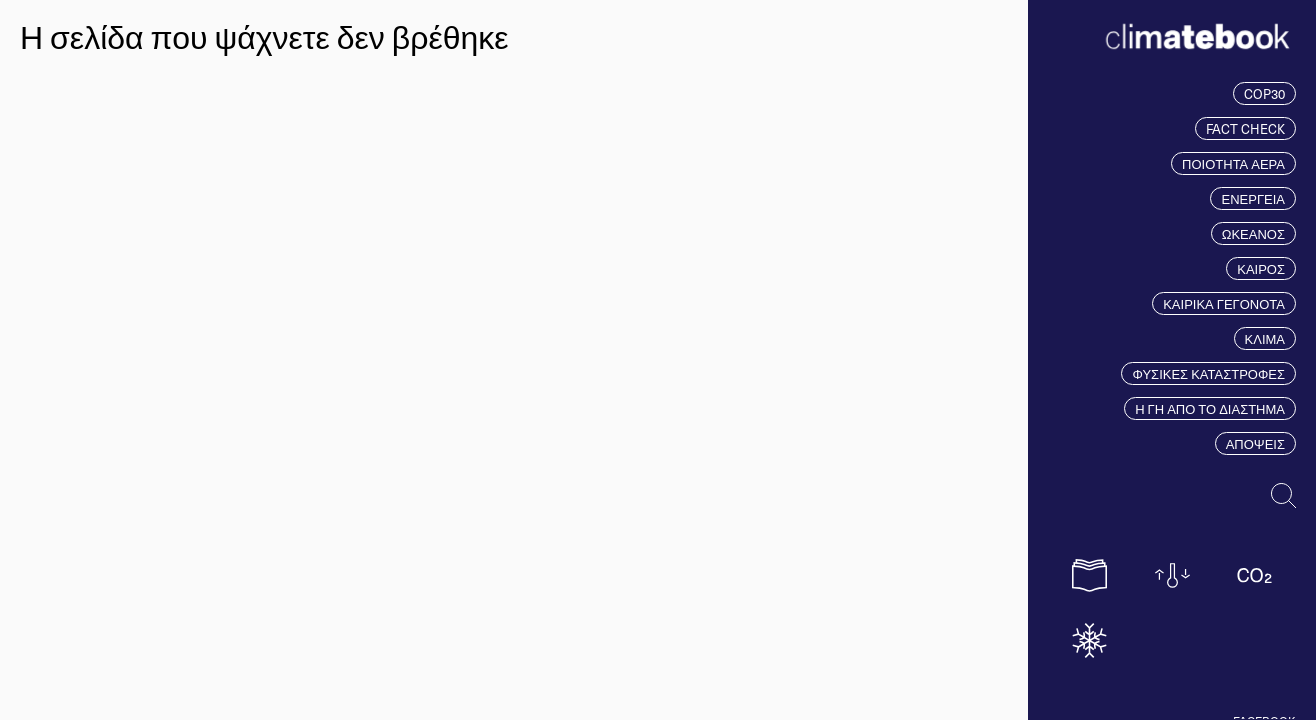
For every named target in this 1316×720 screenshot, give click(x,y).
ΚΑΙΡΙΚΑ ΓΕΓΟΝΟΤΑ (1224, 303)
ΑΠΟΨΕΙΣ (1255, 443)
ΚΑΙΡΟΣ (1261, 268)
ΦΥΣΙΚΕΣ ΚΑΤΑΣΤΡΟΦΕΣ (1208, 373)
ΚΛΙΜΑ (1265, 338)
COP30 (1264, 93)
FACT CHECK (1245, 128)
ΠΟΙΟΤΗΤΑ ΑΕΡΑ (1233, 163)
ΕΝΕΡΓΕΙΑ (1253, 198)
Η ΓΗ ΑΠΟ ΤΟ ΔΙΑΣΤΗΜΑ (1210, 408)
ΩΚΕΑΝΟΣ (1253, 233)
